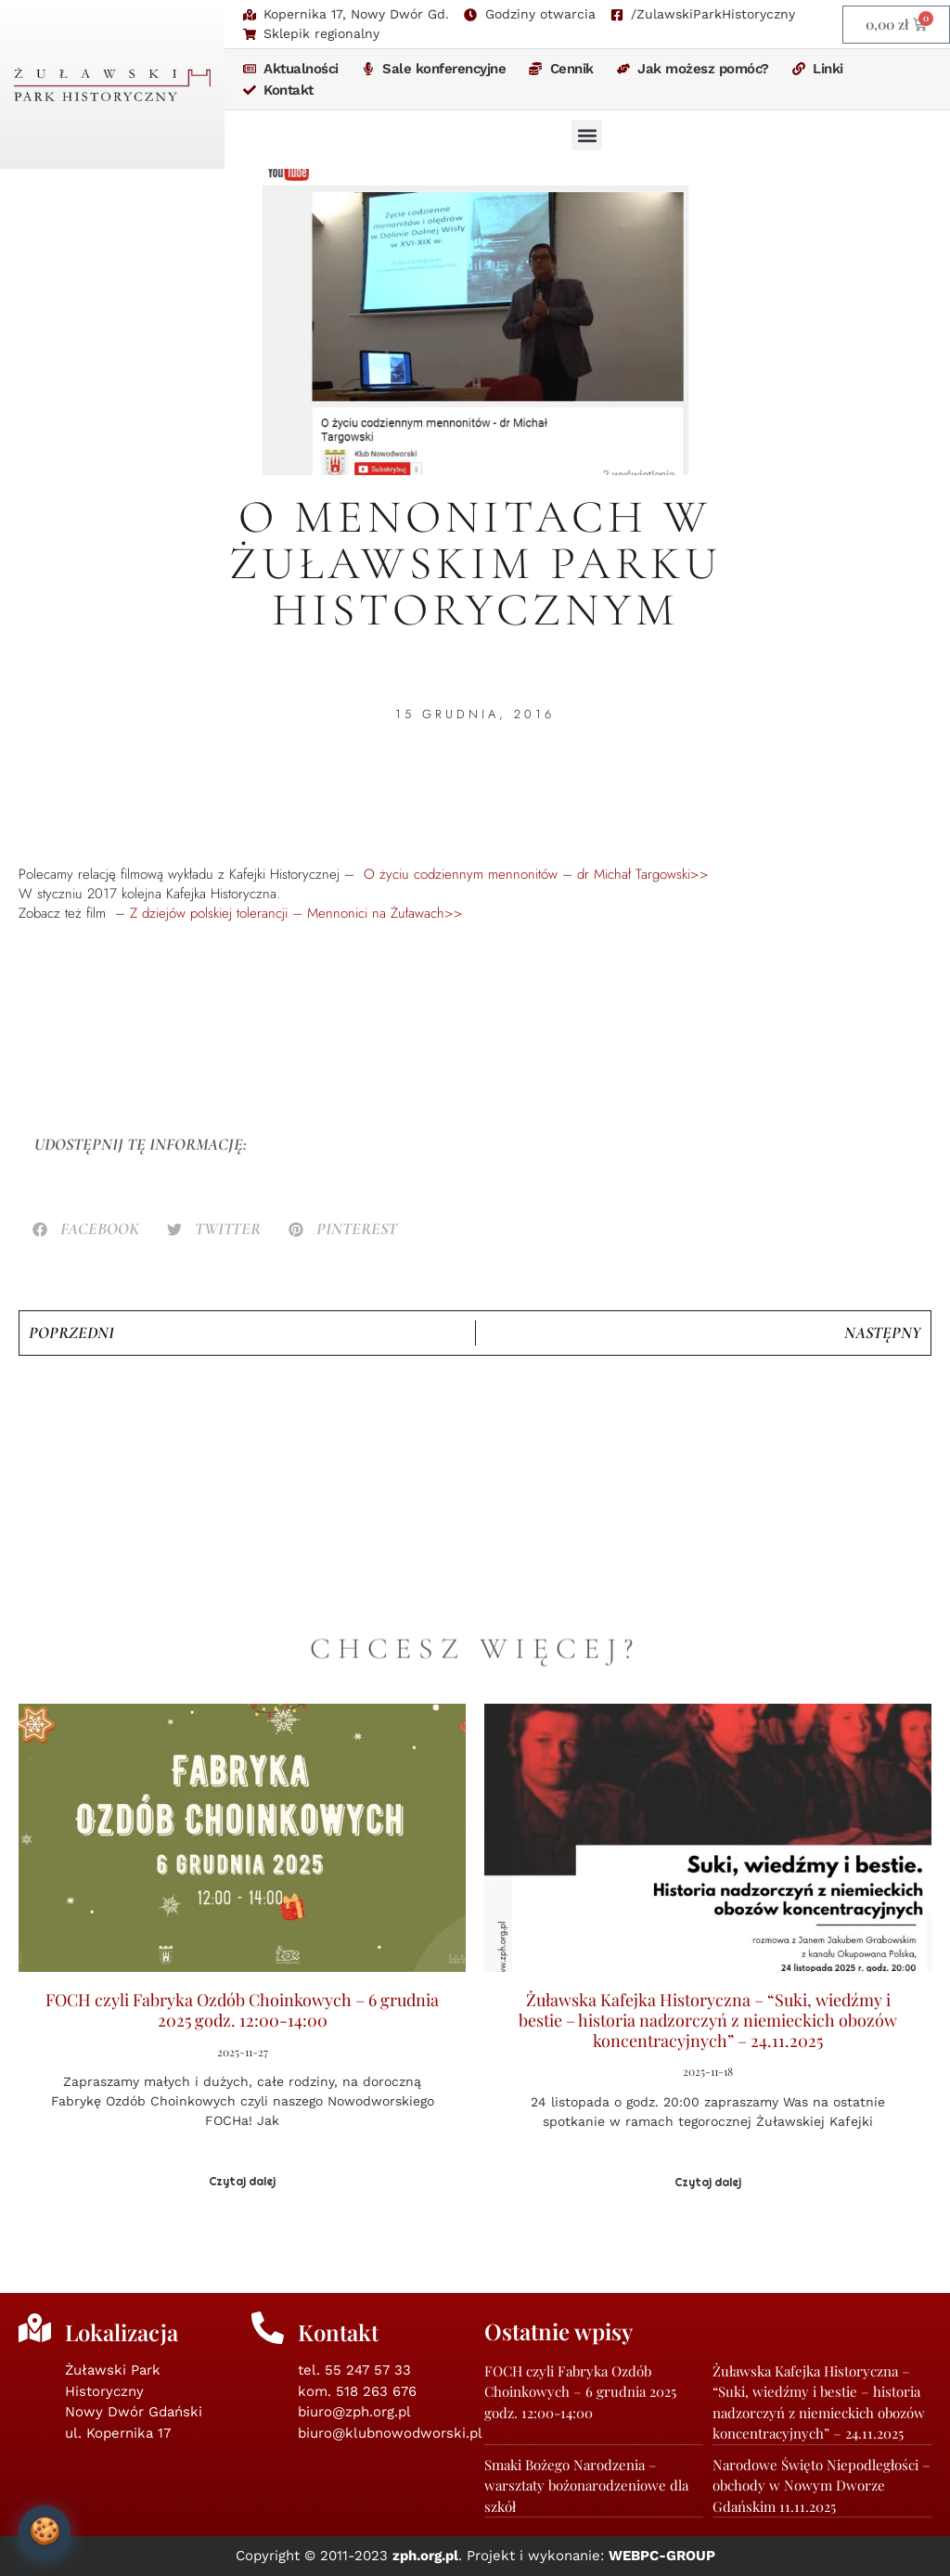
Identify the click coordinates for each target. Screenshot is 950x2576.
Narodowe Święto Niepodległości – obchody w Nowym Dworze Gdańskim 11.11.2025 (821, 2485)
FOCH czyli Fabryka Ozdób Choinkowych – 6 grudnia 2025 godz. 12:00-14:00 (242, 2010)
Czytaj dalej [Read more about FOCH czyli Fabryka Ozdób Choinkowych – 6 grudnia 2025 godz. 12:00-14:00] (242, 2181)
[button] (586, 135)
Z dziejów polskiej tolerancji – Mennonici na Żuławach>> (294, 913)
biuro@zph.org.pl (354, 2411)
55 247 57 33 (368, 2370)
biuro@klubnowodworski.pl (390, 2433)
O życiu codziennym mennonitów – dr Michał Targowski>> (536, 874)
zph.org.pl (425, 2555)
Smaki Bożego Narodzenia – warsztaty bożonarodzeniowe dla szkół (586, 2485)
